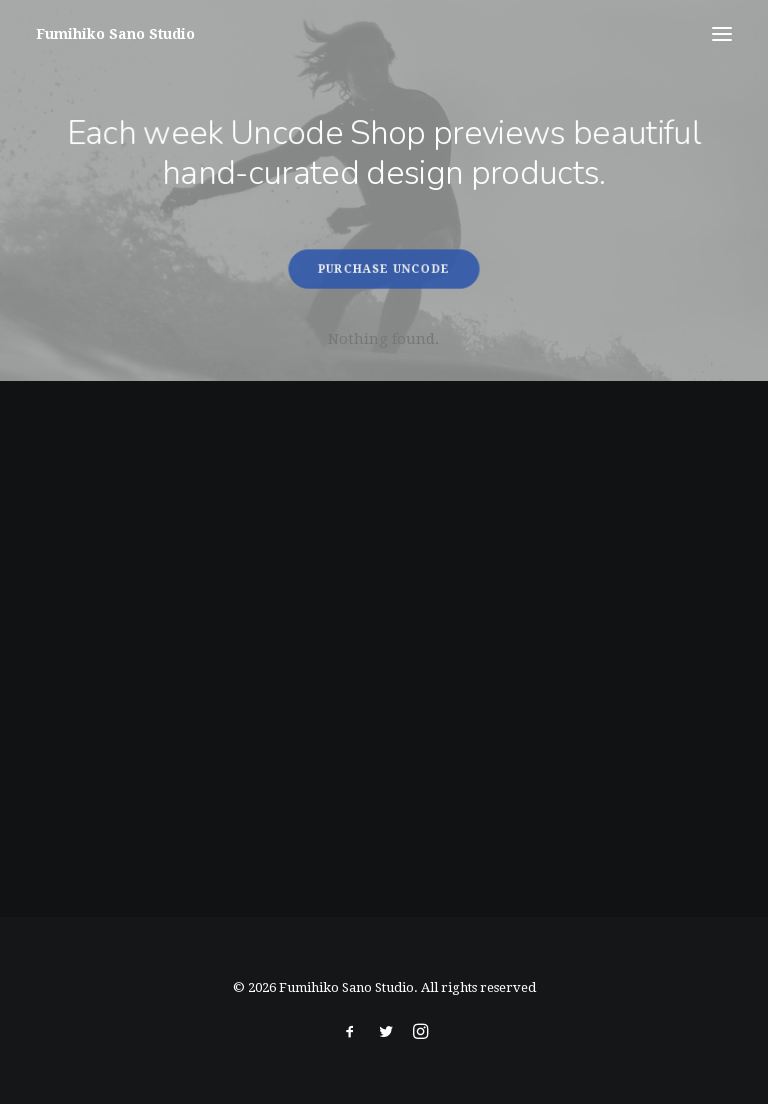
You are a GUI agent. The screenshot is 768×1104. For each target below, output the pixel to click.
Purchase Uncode (384, 269)
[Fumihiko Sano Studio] (115, 34)
